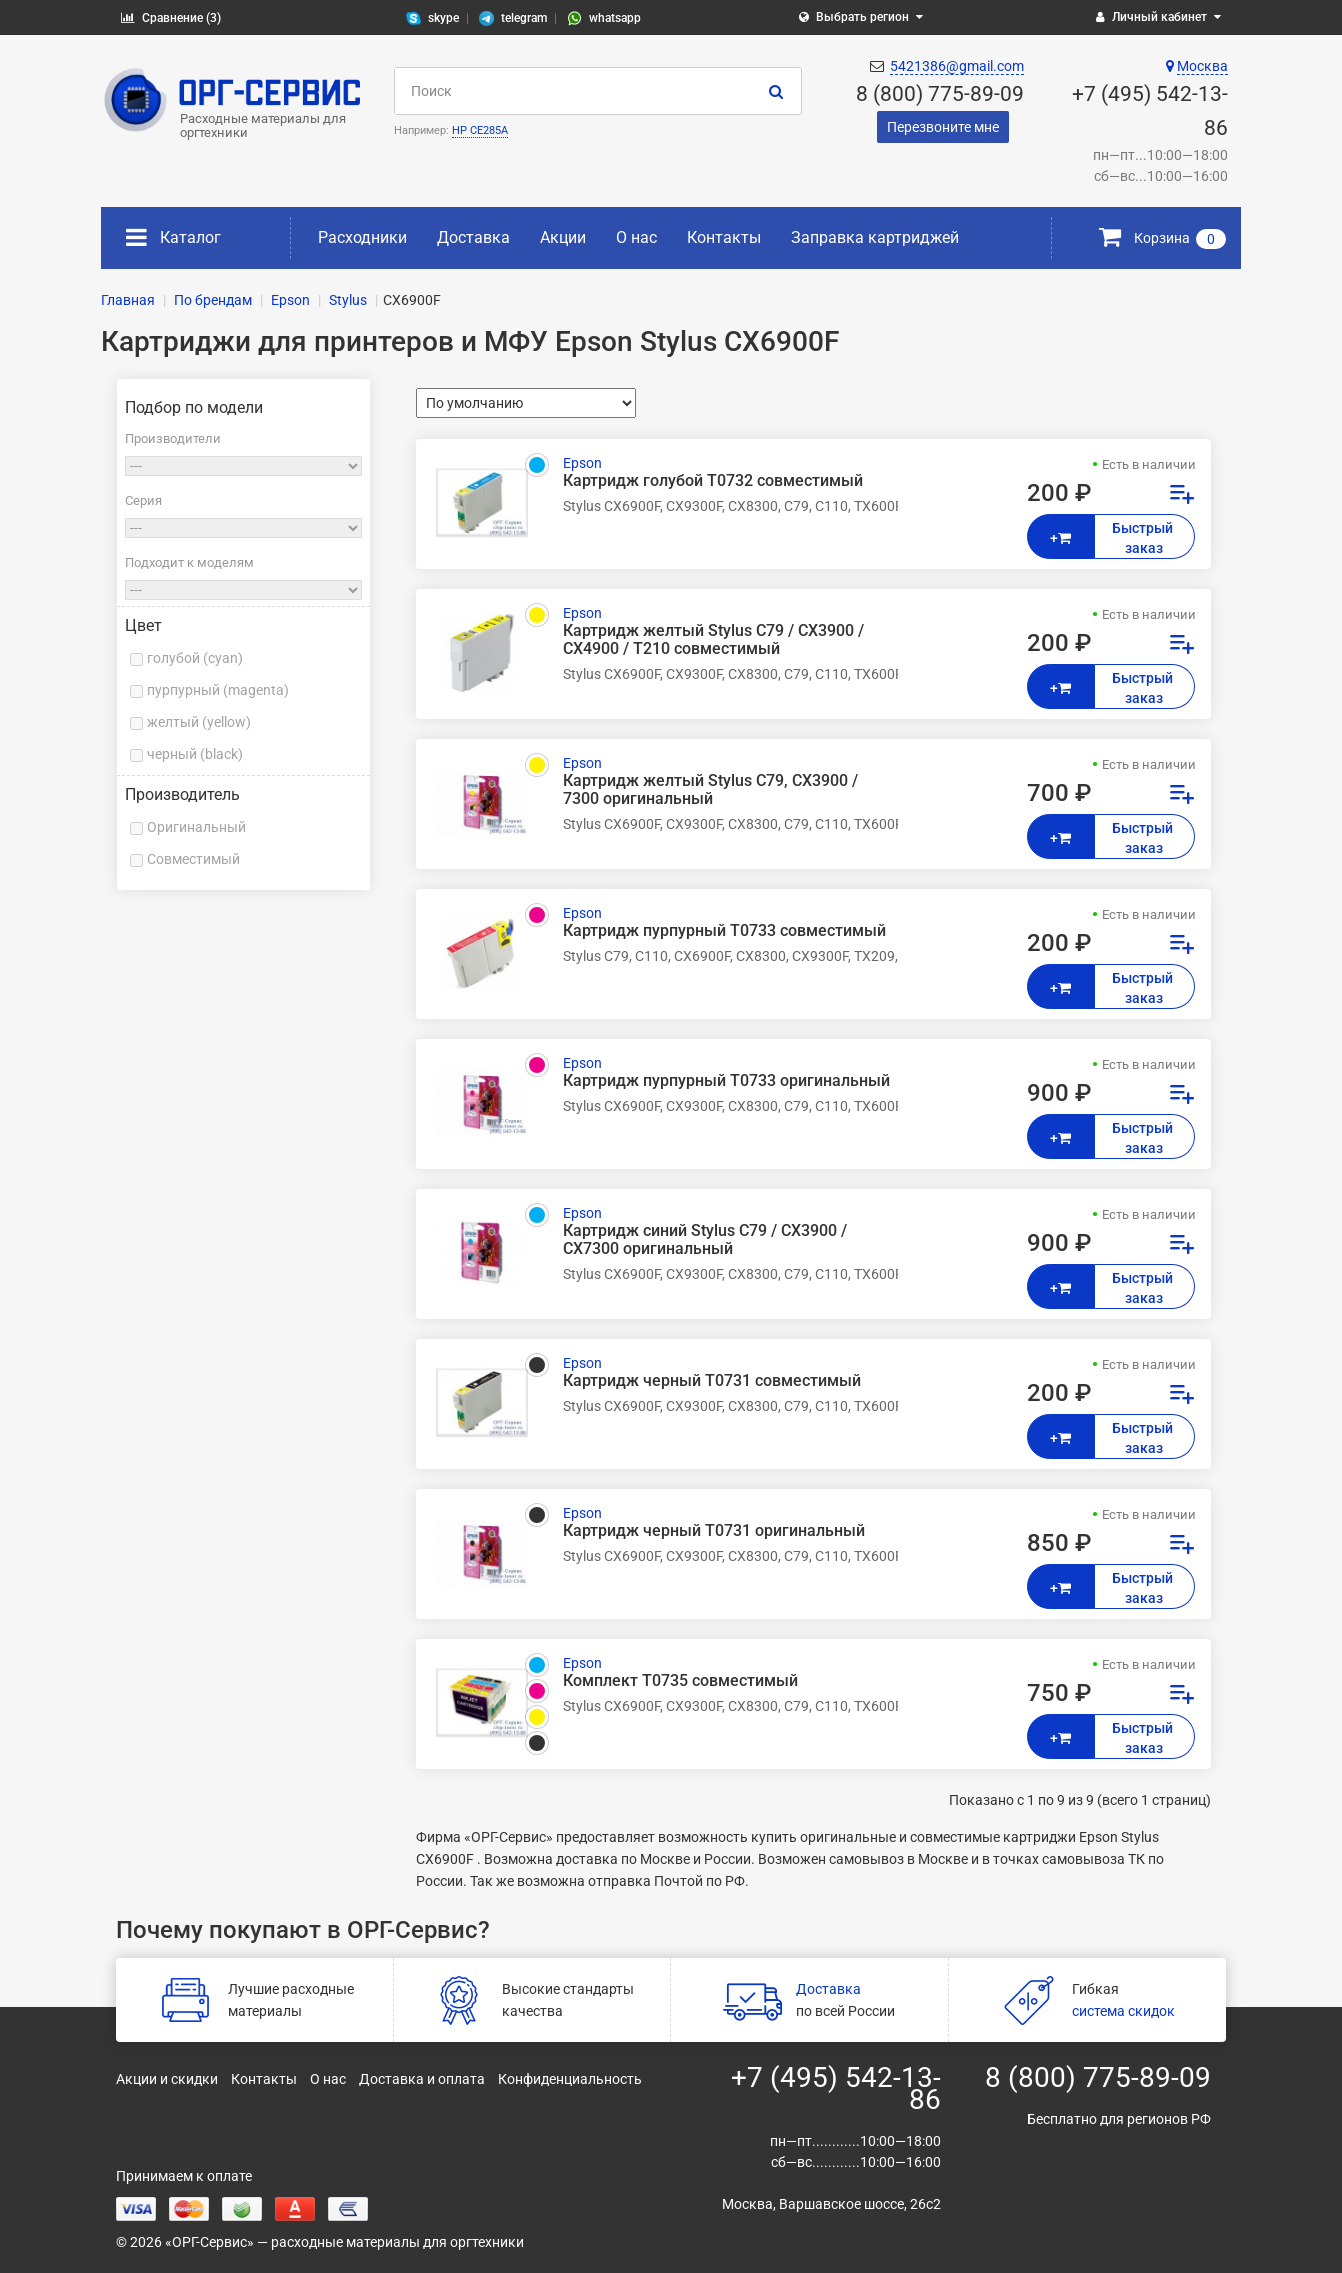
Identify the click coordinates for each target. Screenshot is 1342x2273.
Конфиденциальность (570, 2079)
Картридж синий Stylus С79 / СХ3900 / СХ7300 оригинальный (705, 1240)
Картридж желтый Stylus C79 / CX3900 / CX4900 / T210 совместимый (713, 640)
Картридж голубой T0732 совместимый (713, 481)
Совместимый (193, 859)
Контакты (724, 237)
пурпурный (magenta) (218, 690)
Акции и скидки (167, 2079)
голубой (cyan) (195, 658)
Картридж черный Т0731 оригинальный (714, 1531)
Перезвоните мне (943, 127)
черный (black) (195, 754)
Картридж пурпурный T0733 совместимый (724, 931)
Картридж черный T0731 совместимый (712, 1381)
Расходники (362, 237)
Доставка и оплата (422, 2079)
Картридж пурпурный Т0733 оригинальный (726, 1081)
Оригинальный (196, 827)
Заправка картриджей (875, 237)
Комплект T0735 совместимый (680, 1681)
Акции (563, 237)
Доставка (473, 237)
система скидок (1123, 2011)
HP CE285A (480, 130)
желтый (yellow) (199, 722)
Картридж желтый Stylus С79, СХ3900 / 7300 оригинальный (710, 790)
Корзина (1162, 238)
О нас (636, 237)
